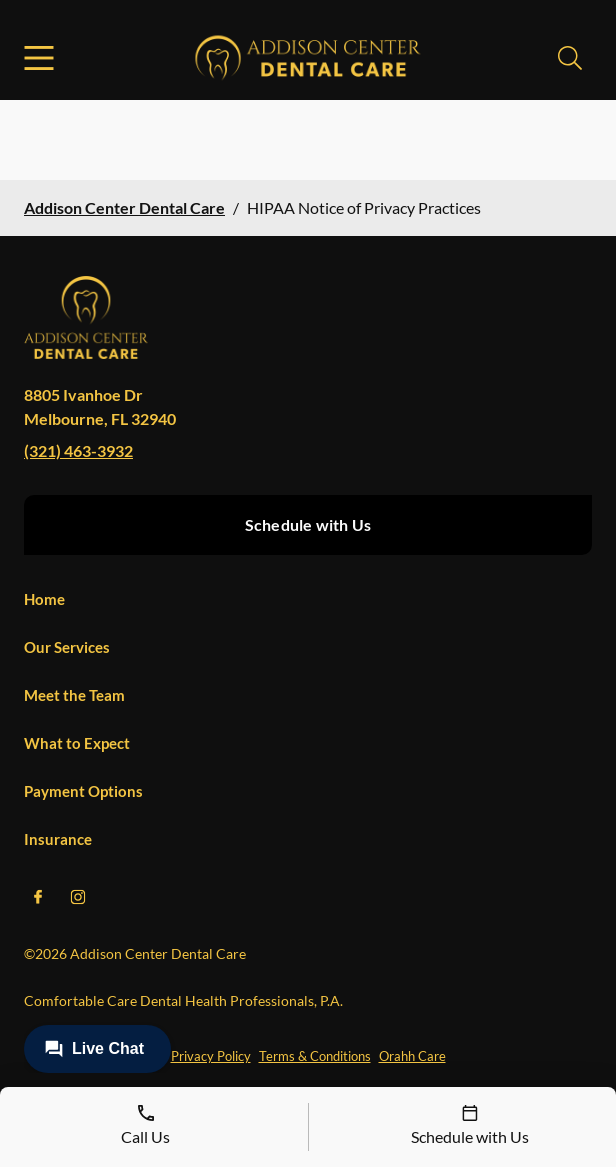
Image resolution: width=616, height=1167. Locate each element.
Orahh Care (412, 1056)
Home (44, 599)
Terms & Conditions (315, 1056)
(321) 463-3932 (78, 450)
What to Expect (77, 743)
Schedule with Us (308, 524)
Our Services (67, 647)
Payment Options (83, 791)
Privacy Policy (211, 1056)
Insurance (58, 839)
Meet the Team (74, 695)
